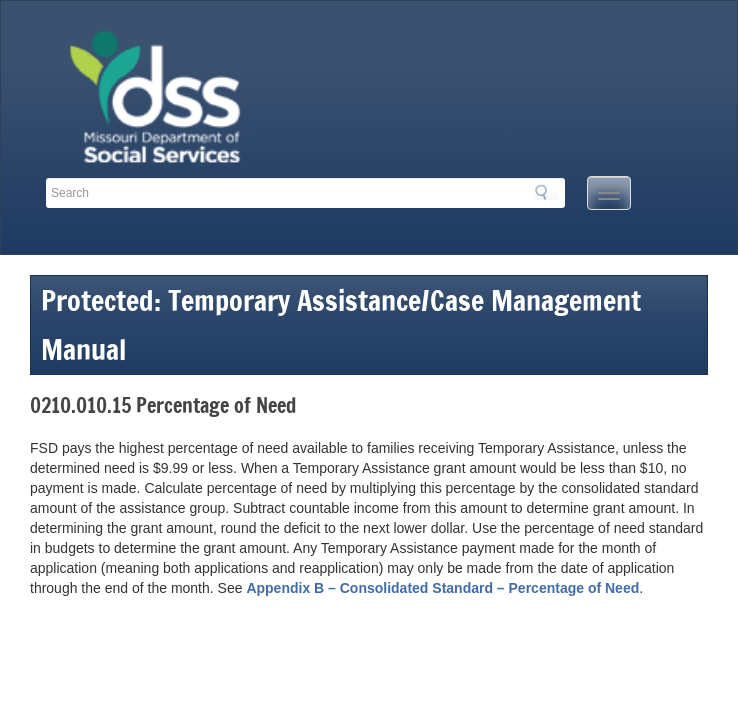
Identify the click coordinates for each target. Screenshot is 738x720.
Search (547, 192)
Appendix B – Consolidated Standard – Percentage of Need (442, 588)
